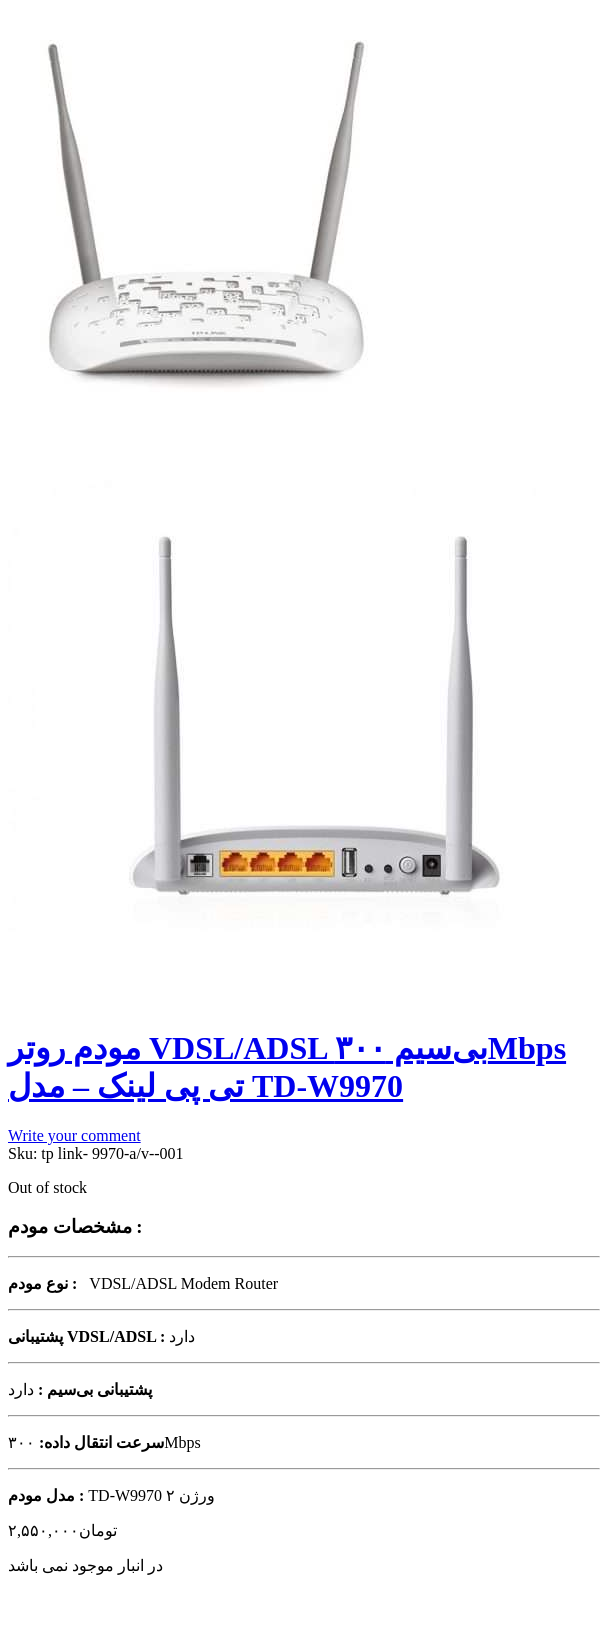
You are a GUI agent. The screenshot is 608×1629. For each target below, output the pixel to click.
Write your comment (74, 1135)
